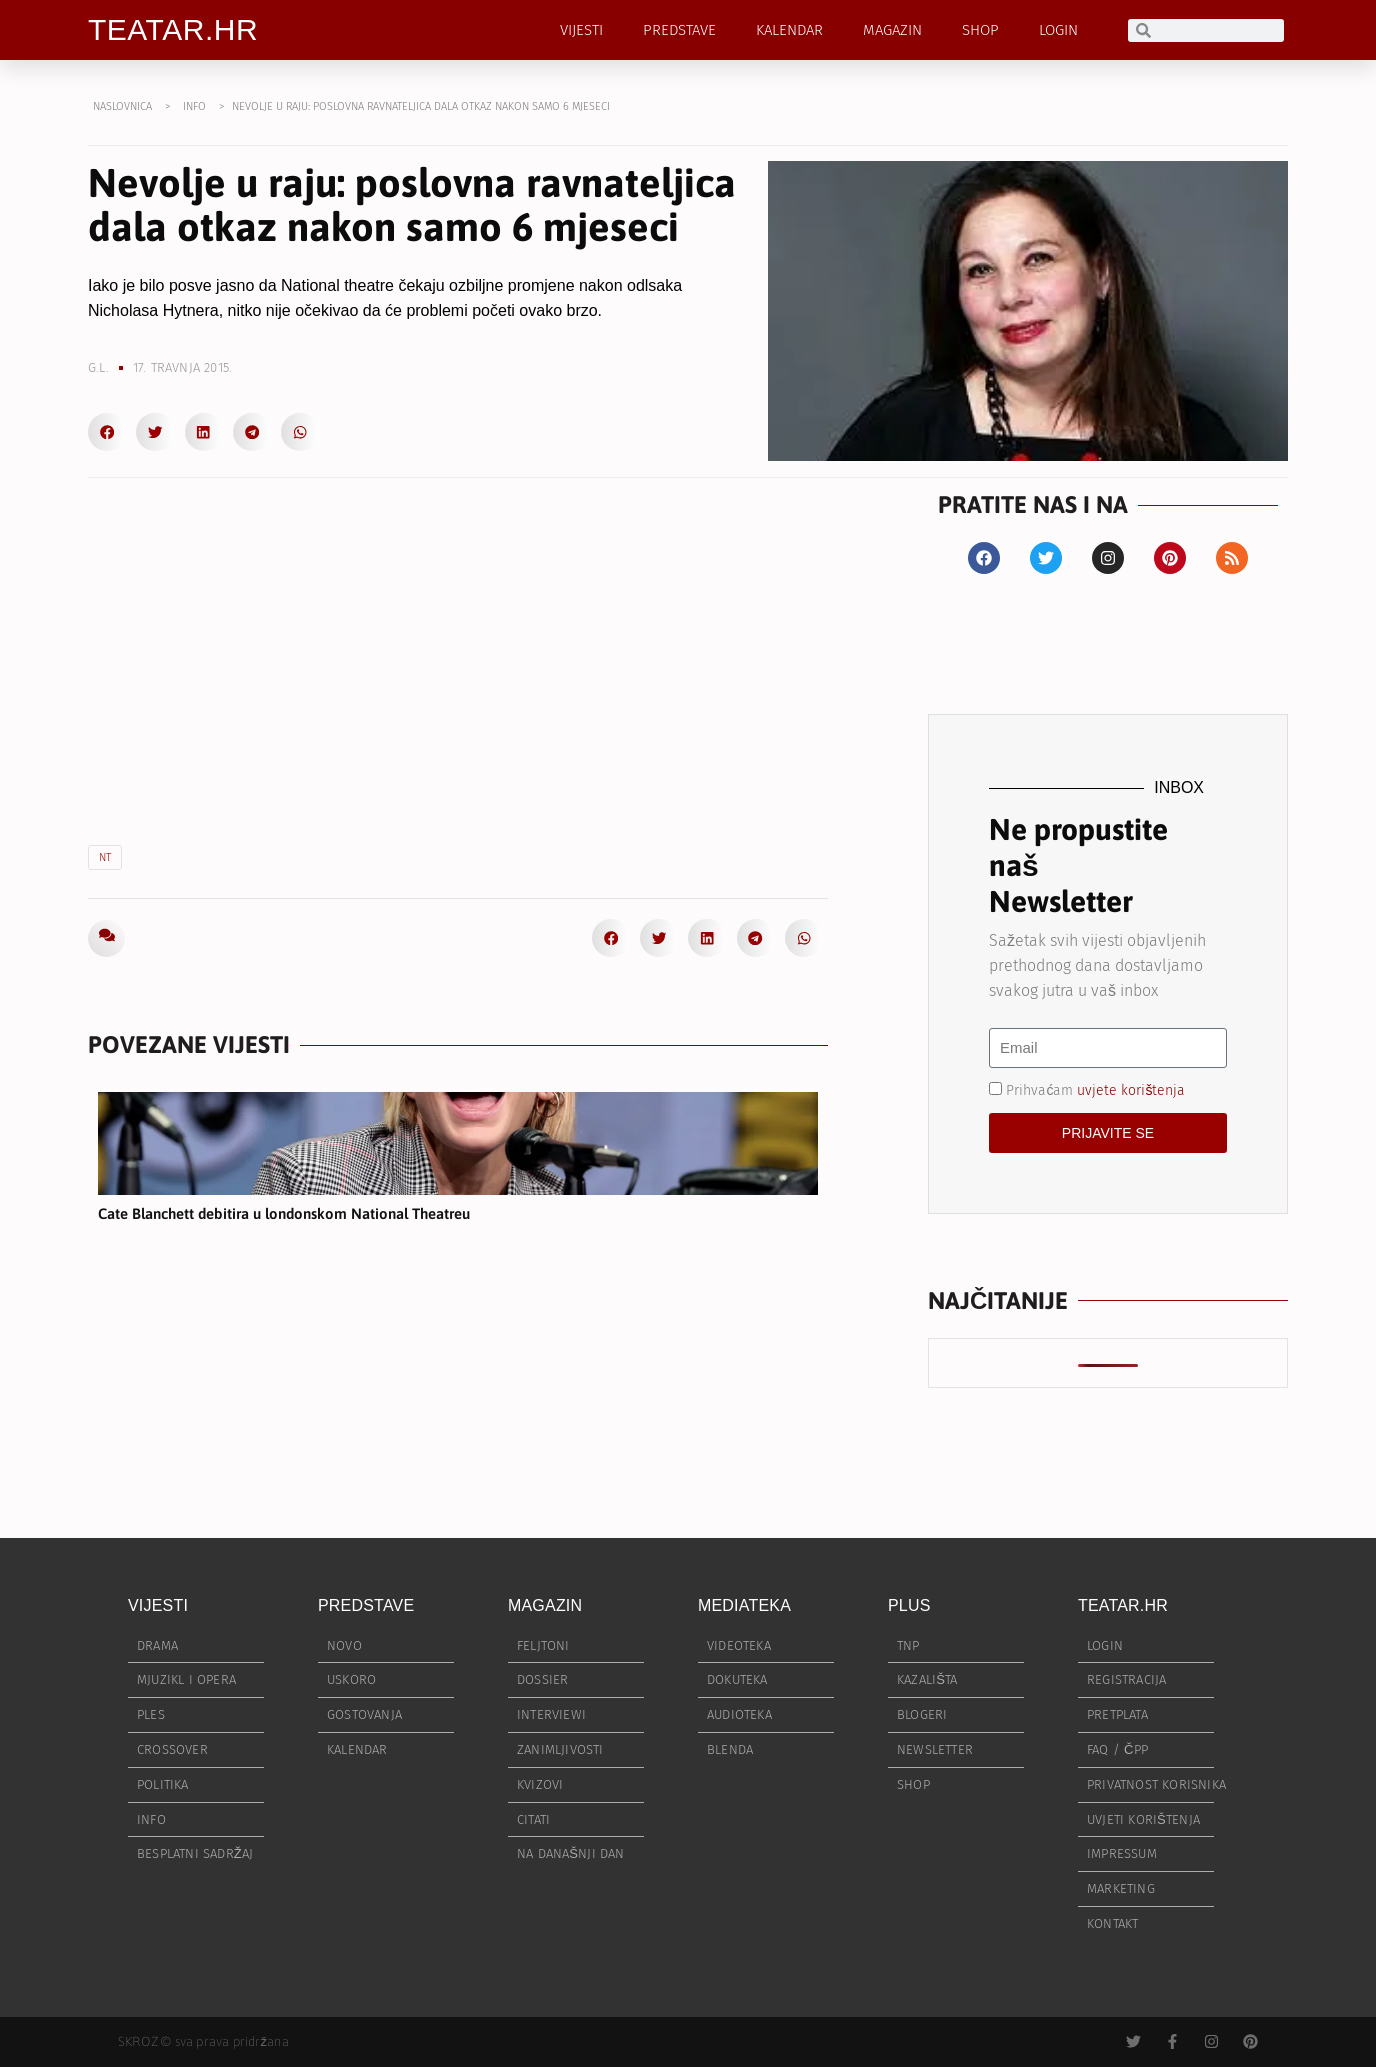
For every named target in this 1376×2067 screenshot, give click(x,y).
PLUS (909, 1605)
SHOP (980, 30)
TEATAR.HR (173, 29)
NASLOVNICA (122, 106)
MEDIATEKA (744, 1605)
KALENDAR (789, 30)
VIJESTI (581, 30)
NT (105, 857)
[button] (107, 432)
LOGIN (1058, 30)
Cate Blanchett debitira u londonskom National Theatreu (284, 1213)
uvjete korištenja (1131, 1090)
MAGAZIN (892, 30)
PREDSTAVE (679, 30)
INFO (194, 106)
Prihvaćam (1095, 1090)
